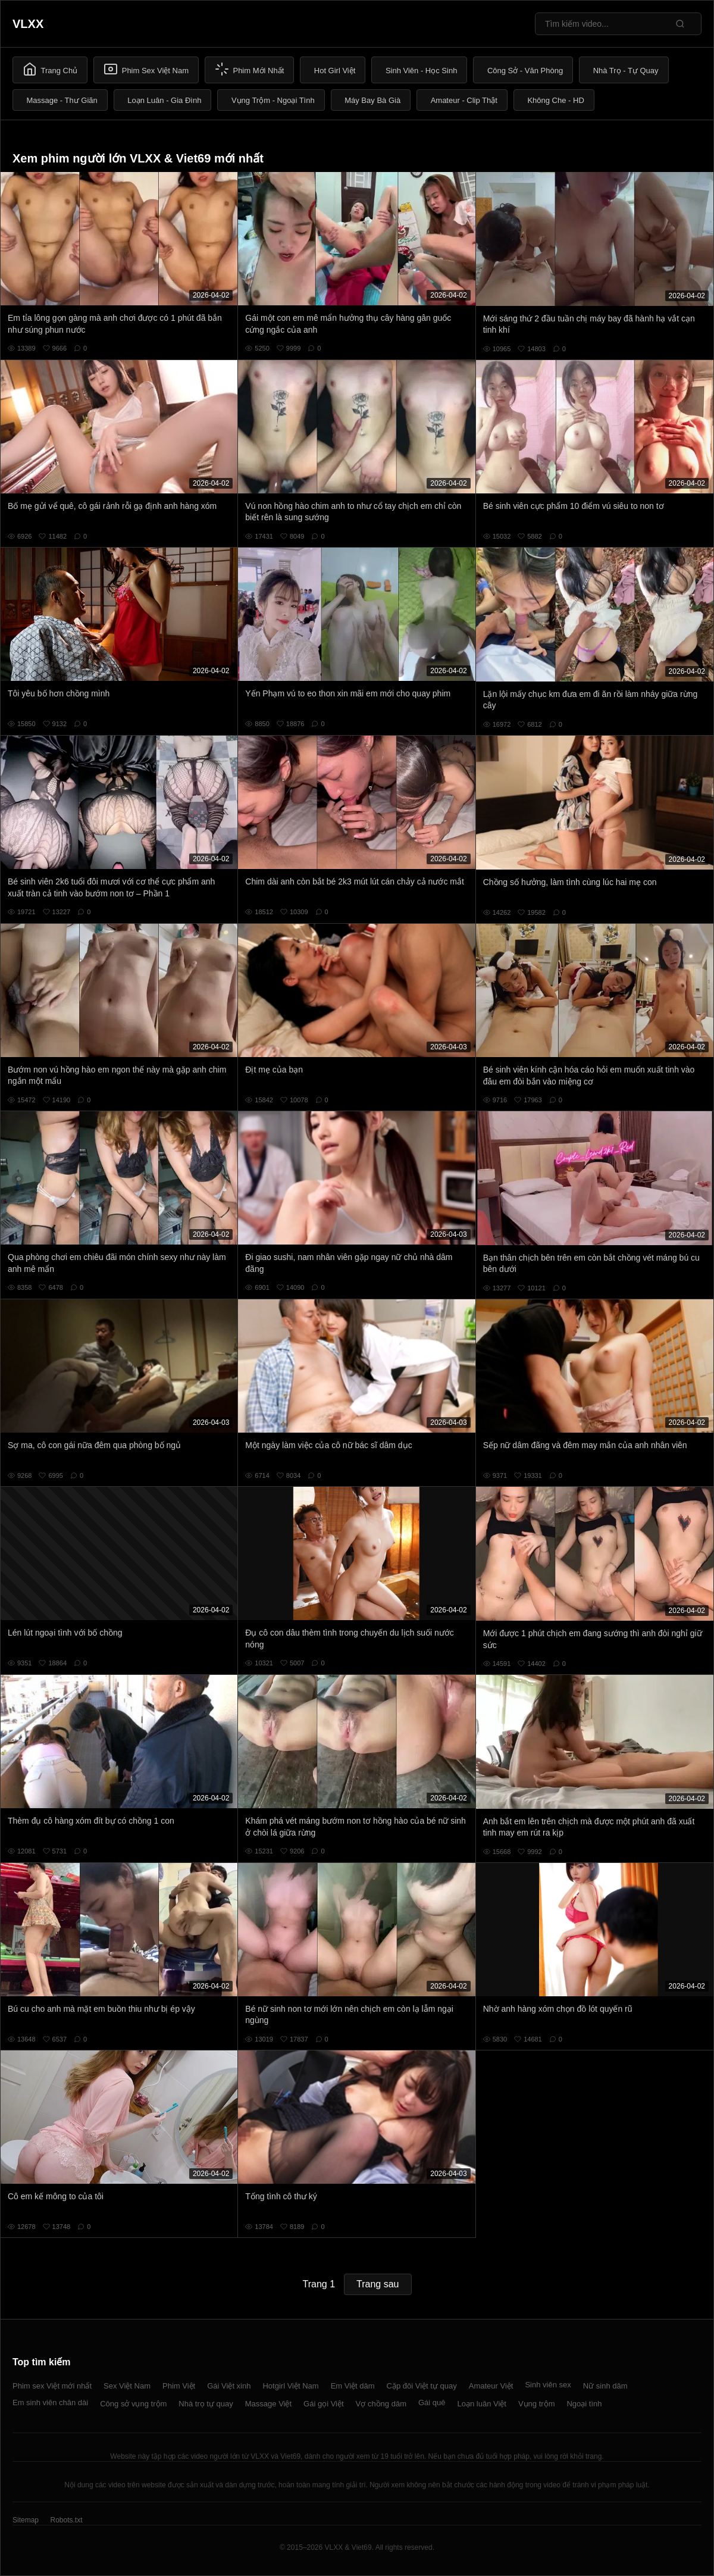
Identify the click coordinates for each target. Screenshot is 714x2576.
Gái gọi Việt (323, 2403)
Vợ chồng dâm (381, 2403)
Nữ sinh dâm (605, 2385)
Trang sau (377, 2284)
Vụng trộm (536, 2403)
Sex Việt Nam (127, 2385)
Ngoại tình (584, 2403)
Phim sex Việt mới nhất (52, 2385)
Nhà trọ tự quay (205, 2403)
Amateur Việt (491, 2385)
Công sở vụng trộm (133, 2403)
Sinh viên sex (548, 2384)
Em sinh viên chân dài (50, 2402)
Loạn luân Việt (482, 2403)
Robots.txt (66, 2520)
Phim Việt (178, 2385)
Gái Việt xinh (228, 2385)
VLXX (27, 23)
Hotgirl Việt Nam (290, 2385)
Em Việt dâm (353, 2385)
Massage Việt (268, 2403)
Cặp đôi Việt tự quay (422, 2385)
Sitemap (25, 2520)
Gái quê (432, 2402)
